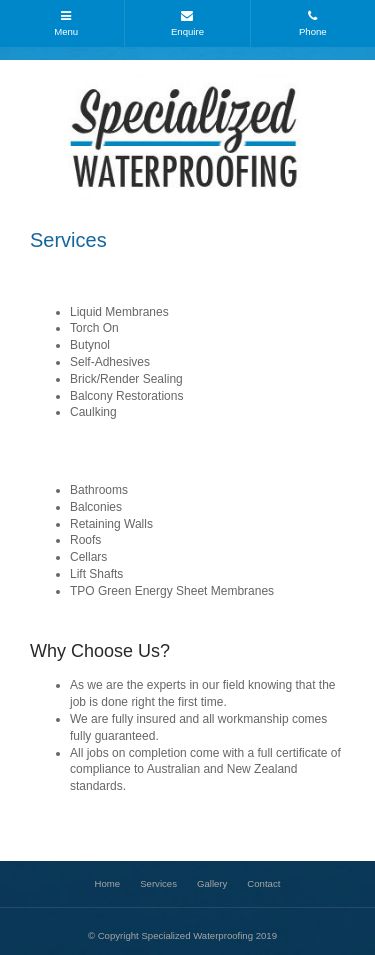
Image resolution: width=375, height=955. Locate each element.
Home (108, 883)
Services (158, 883)
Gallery (212, 883)
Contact (263, 883)
